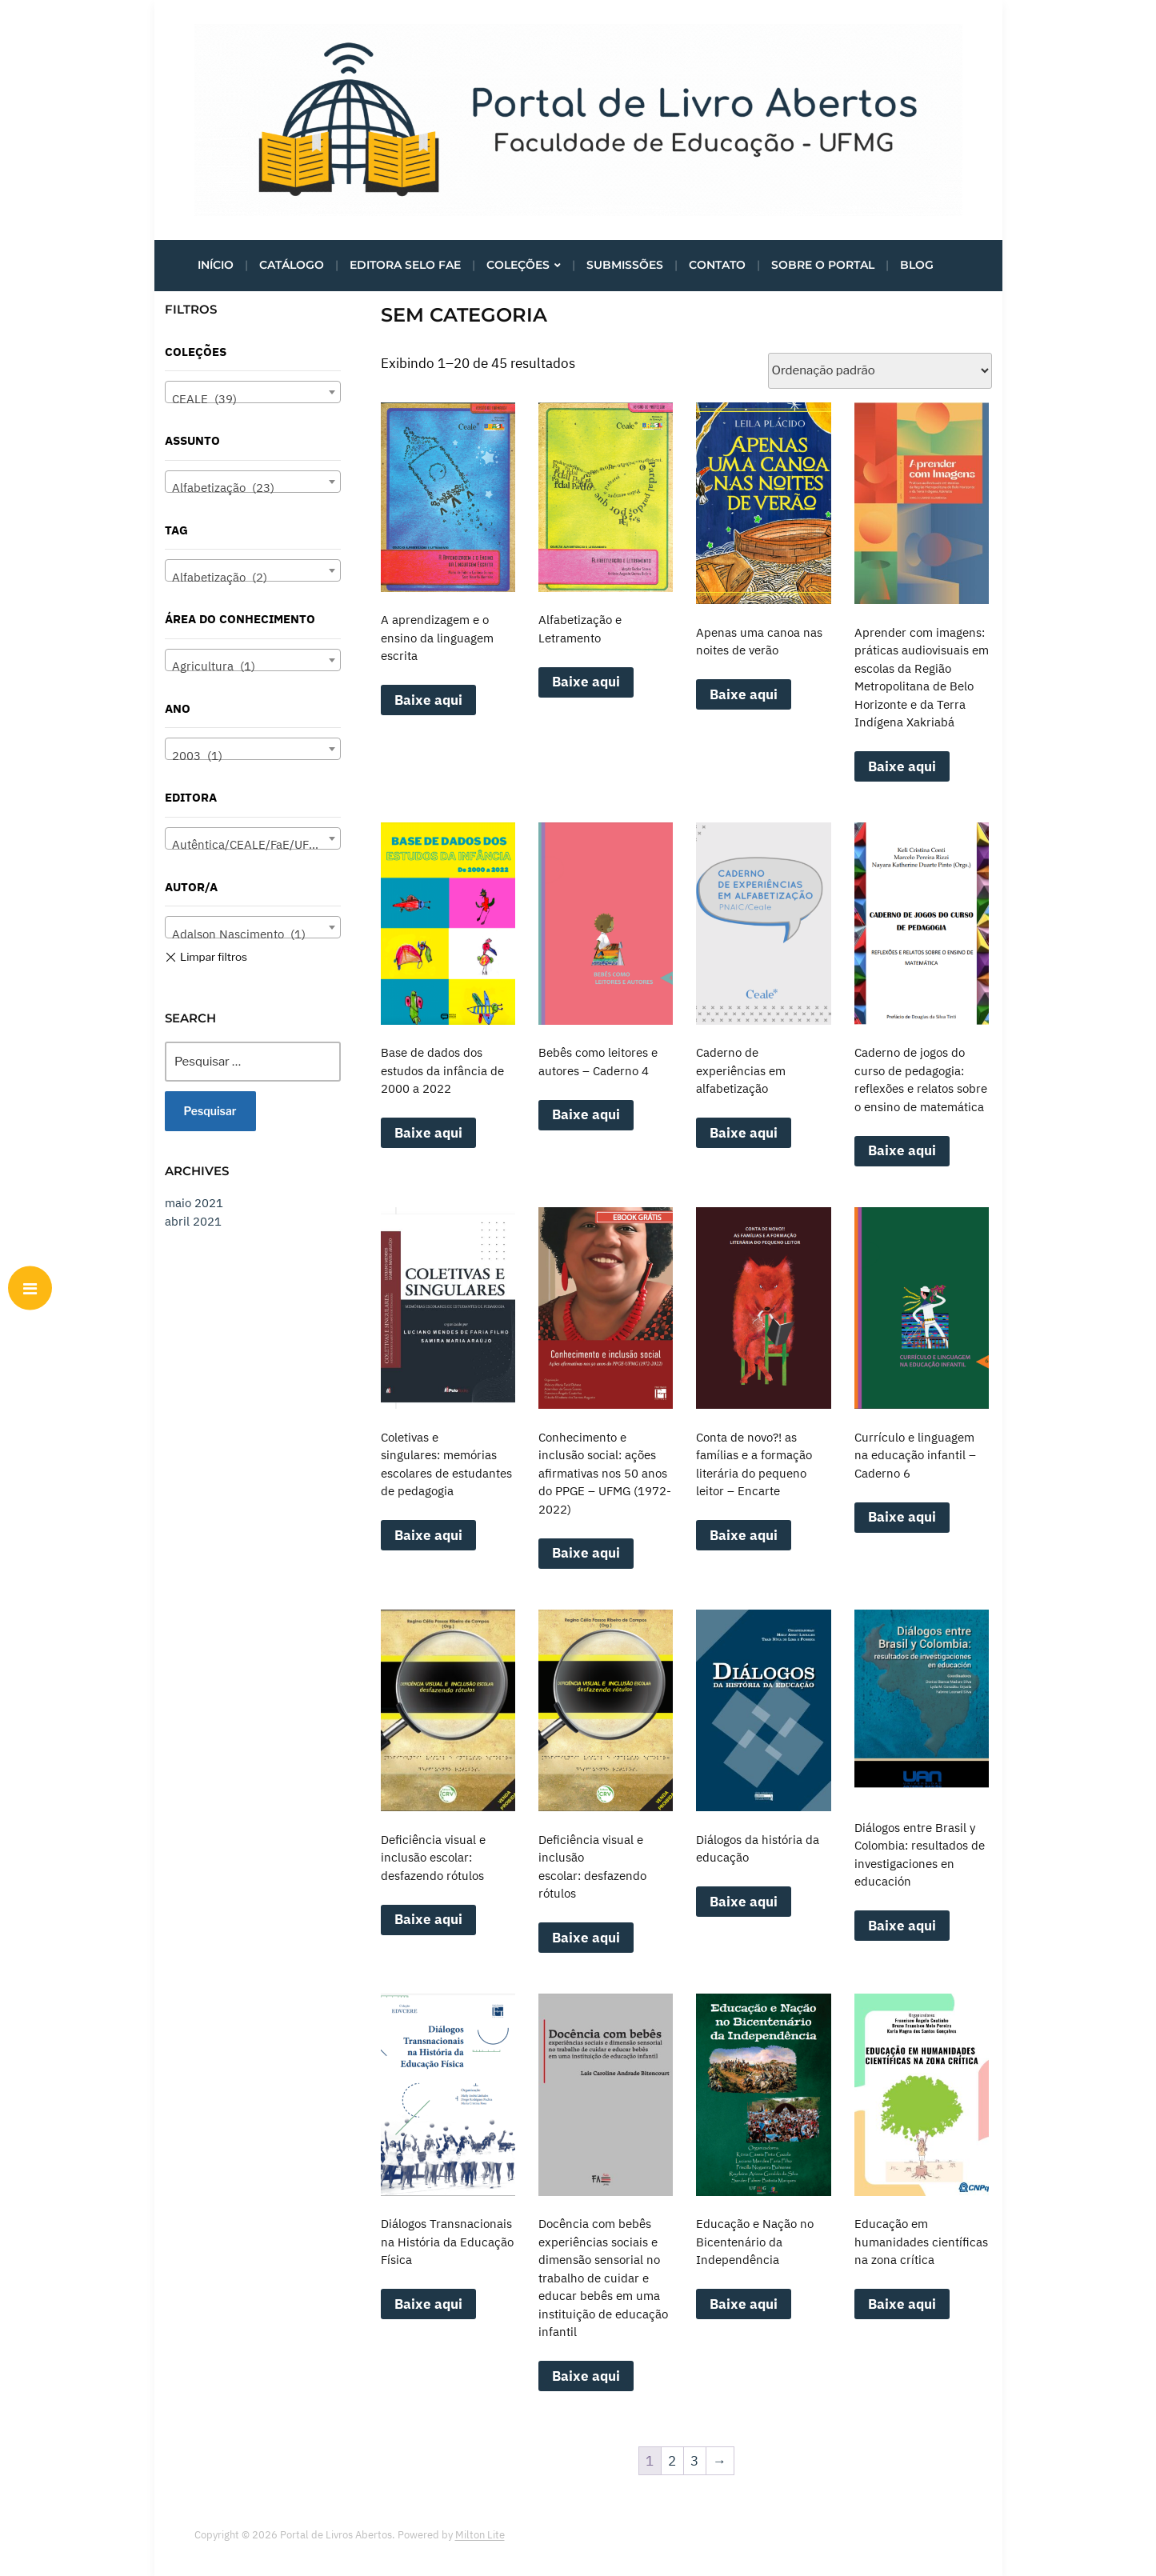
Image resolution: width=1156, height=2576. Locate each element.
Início (216, 265)
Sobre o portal (822, 265)
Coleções (518, 265)
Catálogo (291, 265)
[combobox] (253, 392)
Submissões (624, 265)
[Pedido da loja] (880, 371)
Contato (717, 265)
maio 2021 (194, 1202)
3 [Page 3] (694, 2461)
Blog (917, 265)
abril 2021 (193, 1221)
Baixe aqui (428, 700)
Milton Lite (480, 2535)
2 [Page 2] (672, 2461)
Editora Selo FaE (405, 265)
